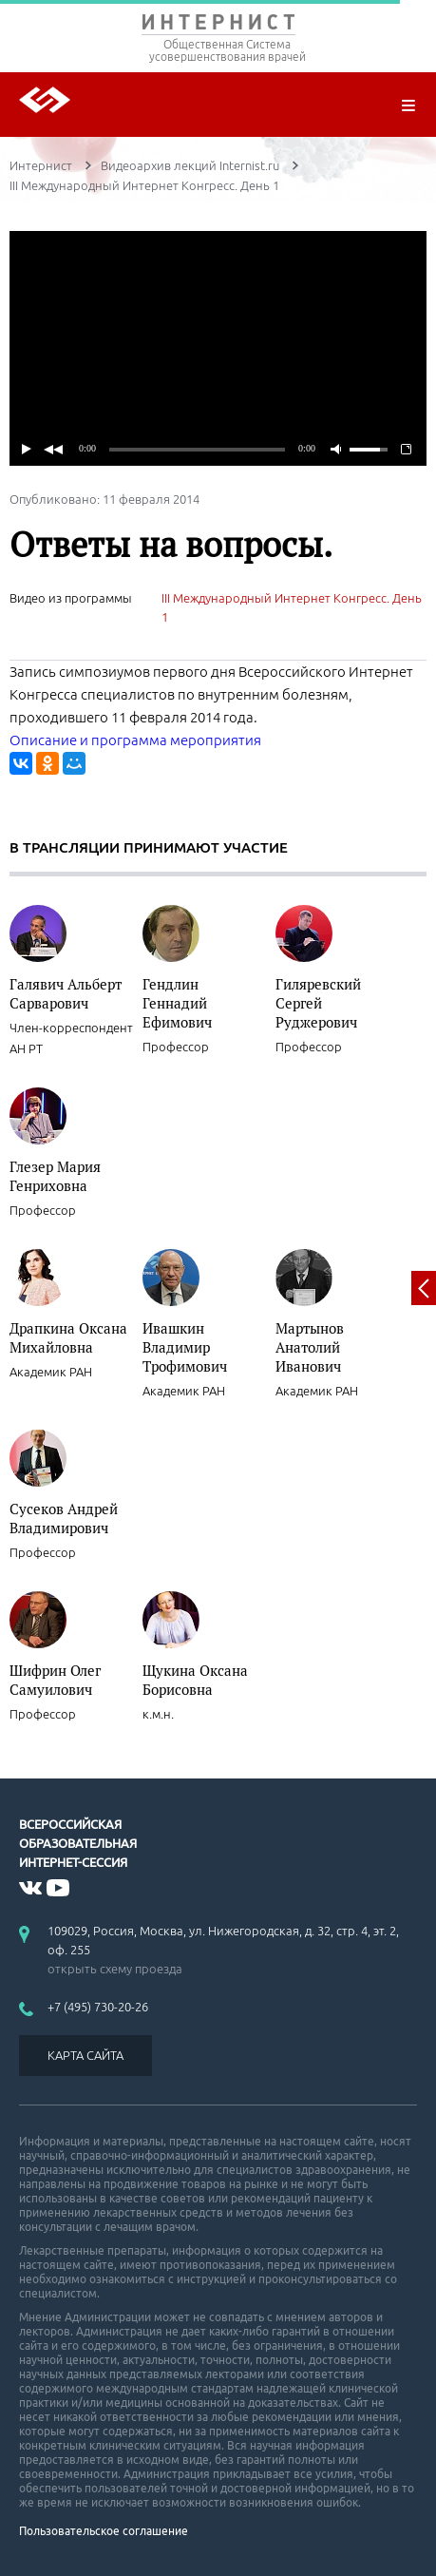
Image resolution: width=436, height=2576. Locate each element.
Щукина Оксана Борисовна (195, 1680)
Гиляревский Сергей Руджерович (318, 1002)
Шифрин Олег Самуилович (55, 1680)
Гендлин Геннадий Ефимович (177, 1002)
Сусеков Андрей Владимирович (63, 1518)
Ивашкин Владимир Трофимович (184, 1346)
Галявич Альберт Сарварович (65, 993)
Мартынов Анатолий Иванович (309, 1346)
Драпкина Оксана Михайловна (68, 1337)
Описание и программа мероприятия (135, 740)
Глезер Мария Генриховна (55, 1176)
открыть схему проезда (114, 1968)
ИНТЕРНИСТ (218, 26)
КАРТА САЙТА (85, 2055)
